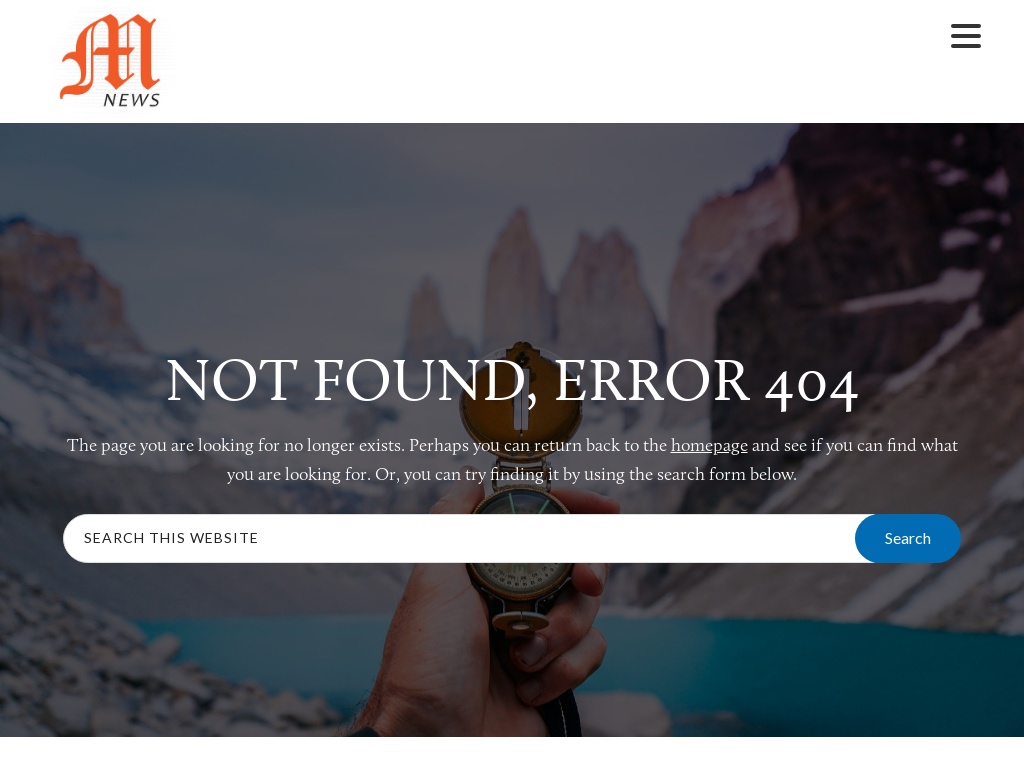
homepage (709, 445)
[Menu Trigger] (965, 34)
